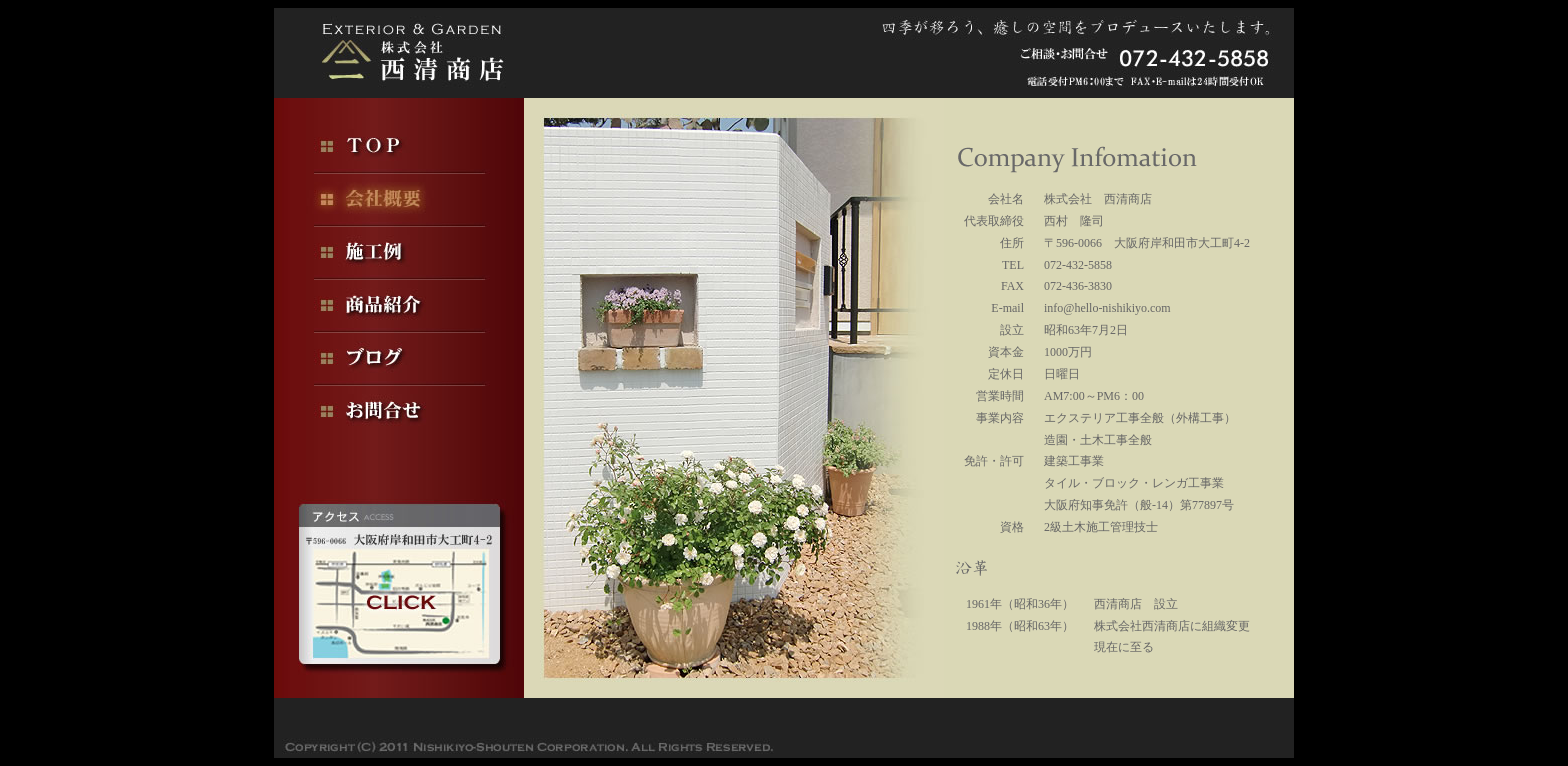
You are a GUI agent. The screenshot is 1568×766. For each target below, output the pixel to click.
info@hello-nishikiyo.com (1107, 308)
